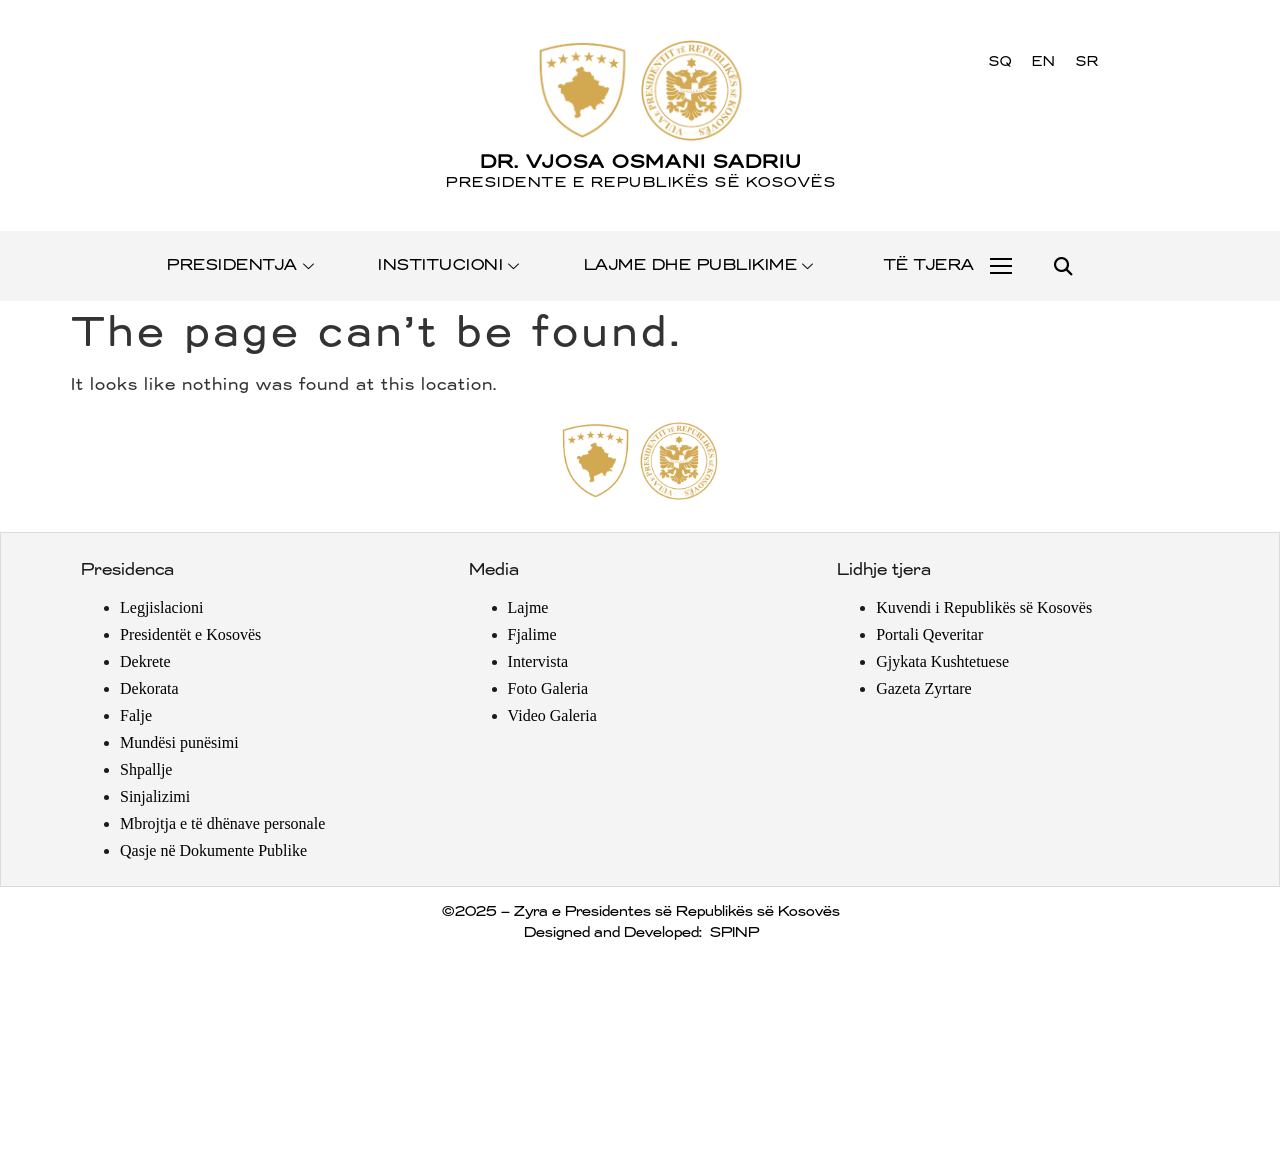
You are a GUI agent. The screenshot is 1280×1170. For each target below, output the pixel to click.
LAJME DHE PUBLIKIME (700, 265)
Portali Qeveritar (929, 634)
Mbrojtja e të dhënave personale (222, 823)
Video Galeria (552, 715)
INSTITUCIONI (450, 265)
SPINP (733, 933)
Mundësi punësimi (179, 742)
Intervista (538, 661)
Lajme (528, 607)
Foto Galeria (548, 688)
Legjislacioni (162, 607)
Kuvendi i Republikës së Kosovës (984, 607)
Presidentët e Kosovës (190, 634)
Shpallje (146, 769)
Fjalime (532, 634)
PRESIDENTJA (241, 265)
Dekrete (145, 661)
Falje (136, 715)
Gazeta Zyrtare (923, 688)
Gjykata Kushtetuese (942, 661)
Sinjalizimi (155, 796)
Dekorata (149, 688)
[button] (1062, 266)
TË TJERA (928, 265)
